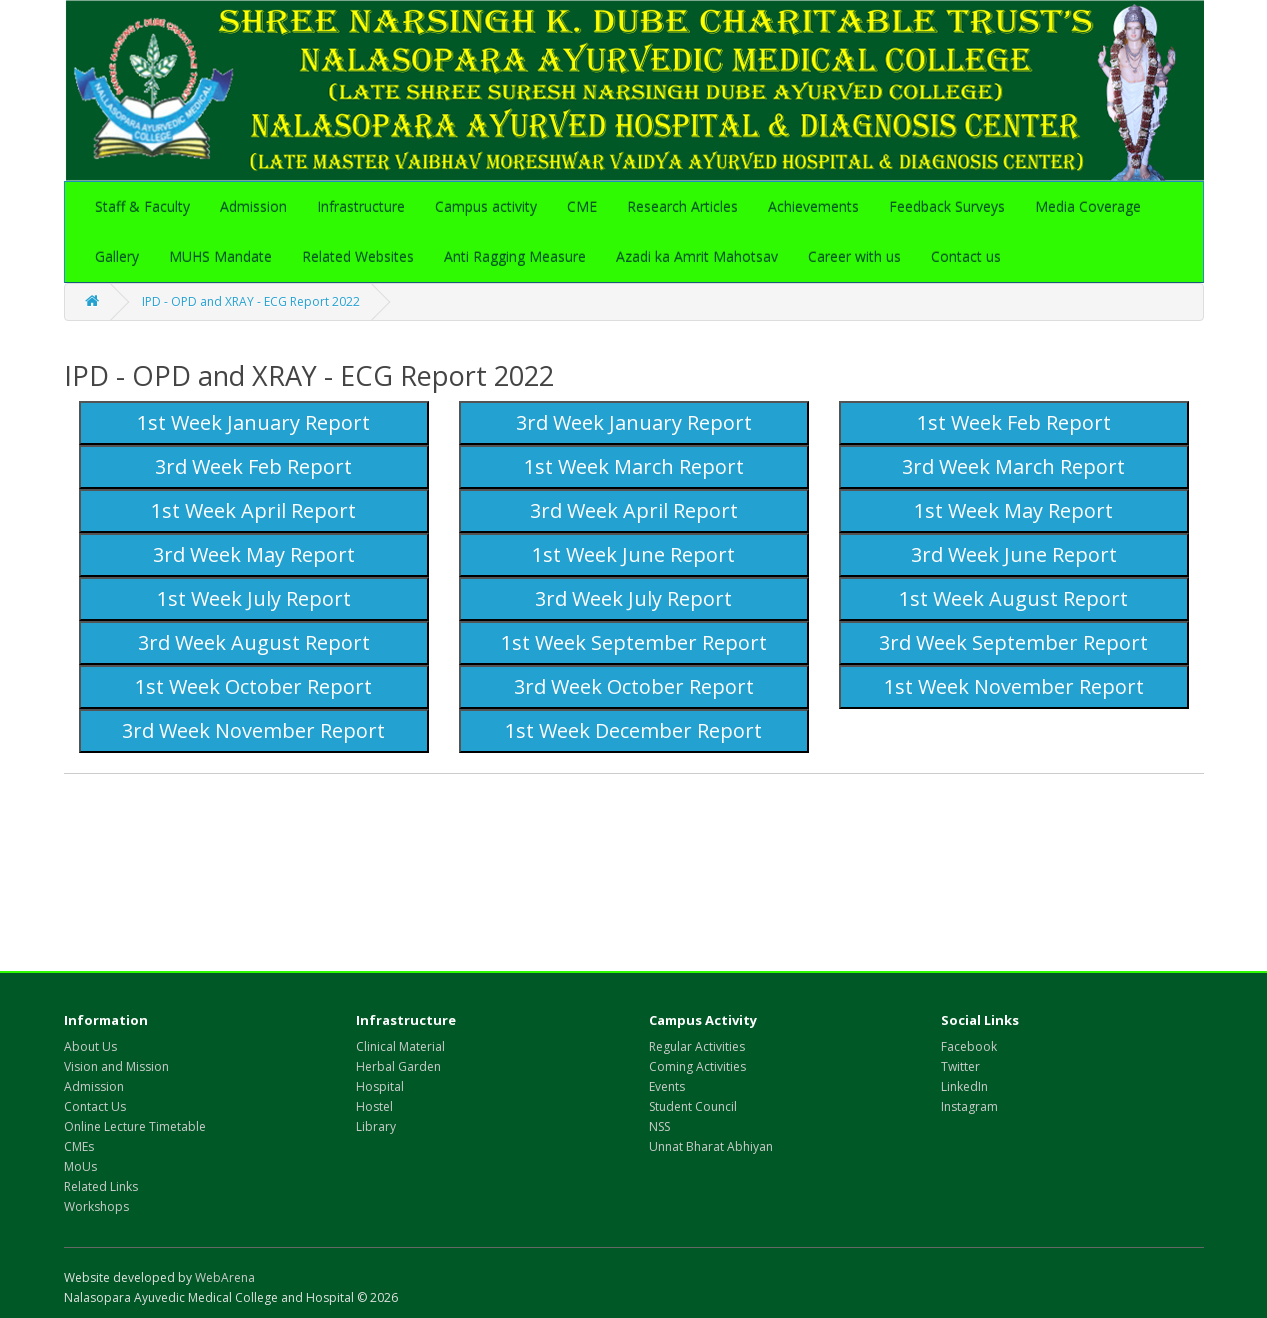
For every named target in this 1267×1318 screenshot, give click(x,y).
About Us (90, 1046)
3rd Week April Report (634, 510)
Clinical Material (400, 1046)
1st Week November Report (1014, 686)
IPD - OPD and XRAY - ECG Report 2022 (251, 301)
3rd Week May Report (254, 554)
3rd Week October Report (634, 686)
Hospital (380, 1086)
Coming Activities (697, 1066)
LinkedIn (964, 1086)
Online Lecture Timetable (135, 1126)
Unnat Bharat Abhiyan (711, 1146)
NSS (659, 1126)
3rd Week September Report (1013, 642)
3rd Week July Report (633, 598)
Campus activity (486, 206)
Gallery (117, 256)
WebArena (225, 1277)
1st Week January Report (253, 422)
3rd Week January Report (634, 422)
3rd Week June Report (1014, 554)
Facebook (969, 1046)
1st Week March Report (634, 466)
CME (582, 206)
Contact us (966, 256)
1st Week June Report (633, 554)
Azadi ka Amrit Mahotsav (697, 256)
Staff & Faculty (142, 206)
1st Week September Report (634, 642)
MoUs (80, 1166)
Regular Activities (697, 1046)
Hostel (374, 1106)
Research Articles (682, 206)
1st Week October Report (253, 686)
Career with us (854, 256)
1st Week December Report (633, 730)
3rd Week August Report (254, 642)
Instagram (969, 1106)
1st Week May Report (1013, 510)
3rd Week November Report (253, 730)
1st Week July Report (254, 598)
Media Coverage (1088, 206)
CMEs (79, 1146)
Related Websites (358, 256)
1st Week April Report (253, 510)
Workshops (96, 1206)
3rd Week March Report (1013, 466)
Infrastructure (361, 206)
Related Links (101, 1186)
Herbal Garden (398, 1066)
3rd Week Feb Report (253, 466)
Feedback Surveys (947, 206)
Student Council (693, 1106)
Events (667, 1086)
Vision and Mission (116, 1066)
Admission (253, 206)
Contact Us (95, 1106)
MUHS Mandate (220, 256)
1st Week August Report (1013, 598)
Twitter (960, 1066)
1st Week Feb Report (1014, 422)
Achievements (813, 206)
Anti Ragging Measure (515, 256)
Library (376, 1126)
